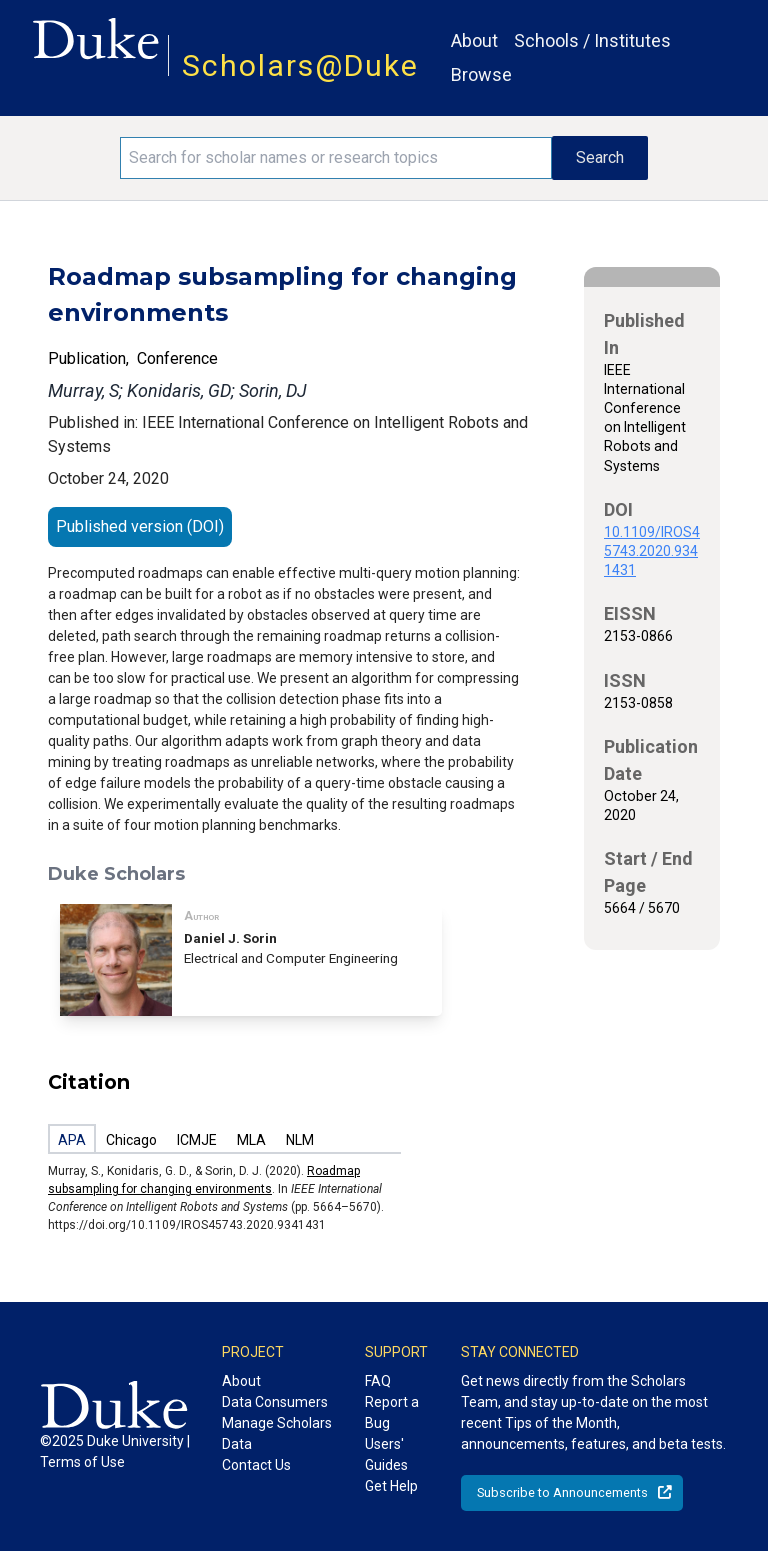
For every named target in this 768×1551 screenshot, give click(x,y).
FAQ (378, 1381)
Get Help (391, 1486)
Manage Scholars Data (277, 1433)
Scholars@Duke (300, 65)
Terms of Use (82, 1462)
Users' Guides (386, 1454)
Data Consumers (275, 1402)
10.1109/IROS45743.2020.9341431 (652, 551)
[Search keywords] (336, 158)
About (474, 40)
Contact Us (256, 1465)
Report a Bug (392, 1412)
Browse (481, 74)
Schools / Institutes (592, 40)
